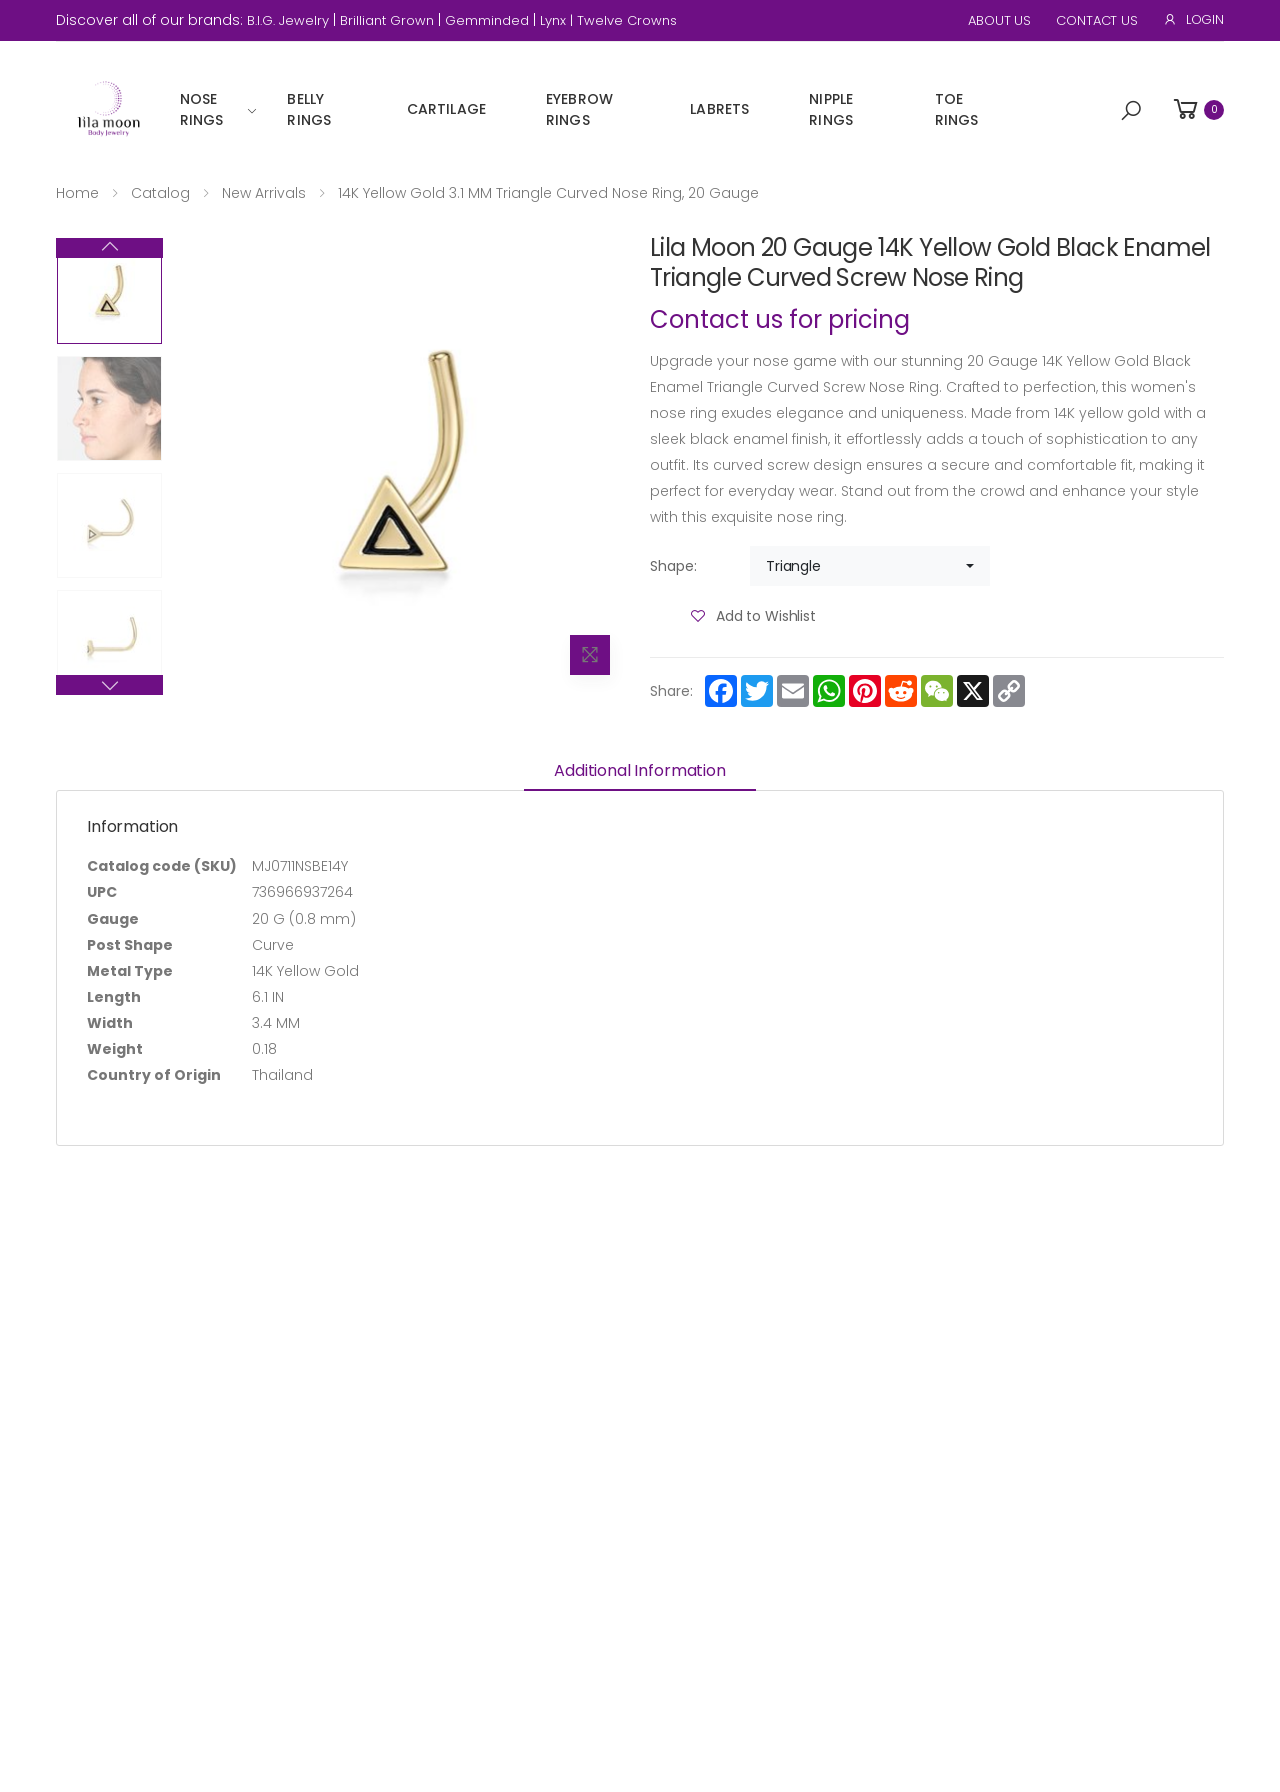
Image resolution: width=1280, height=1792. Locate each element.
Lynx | (558, 20)
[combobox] (870, 566)
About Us (999, 20)
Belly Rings (309, 109)
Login (1193, 19)
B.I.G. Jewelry (288, 20)
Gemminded (487, 20)
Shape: (673, 566)
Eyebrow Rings (579, 109)
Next (109, 248)
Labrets (719, 109)
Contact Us (1097, 20)
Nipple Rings (831, 109)
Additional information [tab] (639, 770)
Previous (109, 685)
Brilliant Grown (387, 20)
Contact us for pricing (780, 320)
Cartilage (446, 109)
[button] (1131, 111)
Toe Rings (957, 109)
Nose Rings (202, 109)
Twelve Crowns (627, 20)
